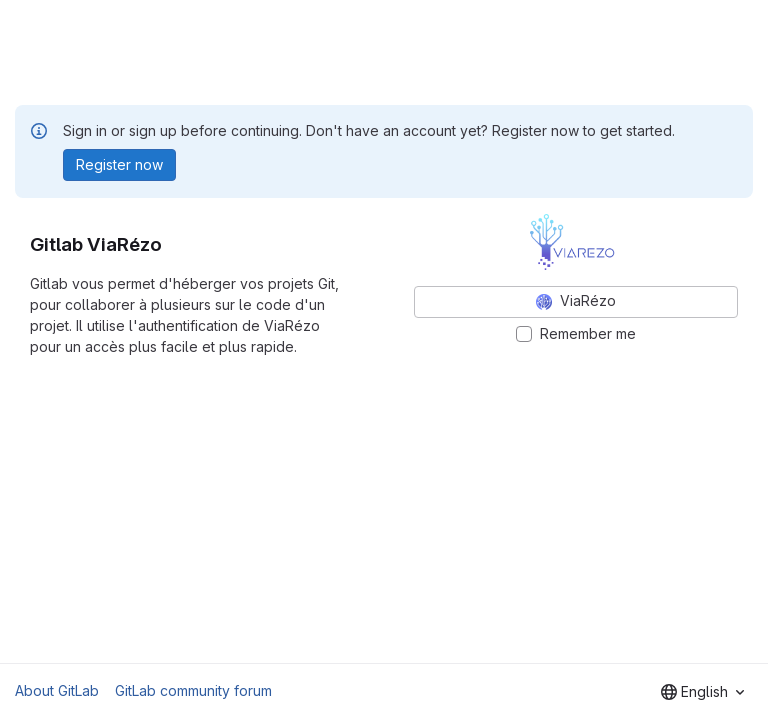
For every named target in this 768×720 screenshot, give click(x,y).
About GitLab (57, 690)
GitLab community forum (193, 690)
